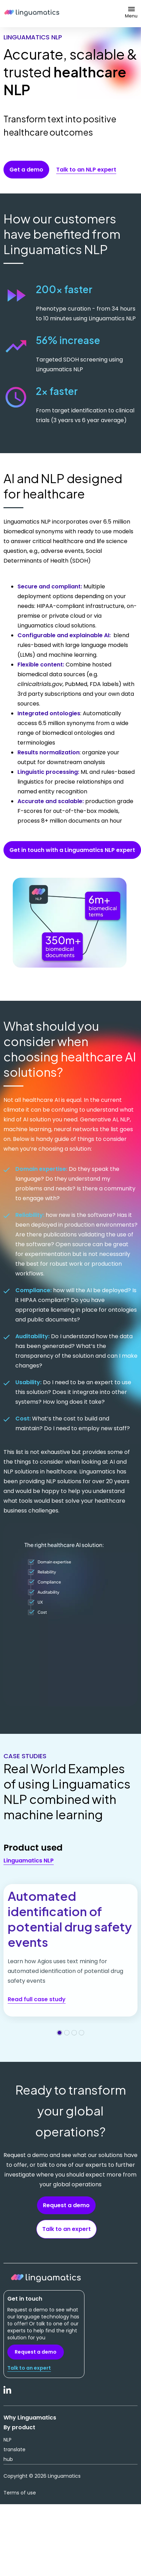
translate (14, 2449)
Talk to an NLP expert (86, 170)
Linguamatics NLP (28, 1861)
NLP (7, 2439)
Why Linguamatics (29, 2417)
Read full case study (37, 1999)
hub (8, 2459)
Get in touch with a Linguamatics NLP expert (72, 850)
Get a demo (26, 170)
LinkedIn (7, 2393)
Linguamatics (31, 13)
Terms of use (19, 2492)
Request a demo (66, 2205)
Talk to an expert (66, 2229)
